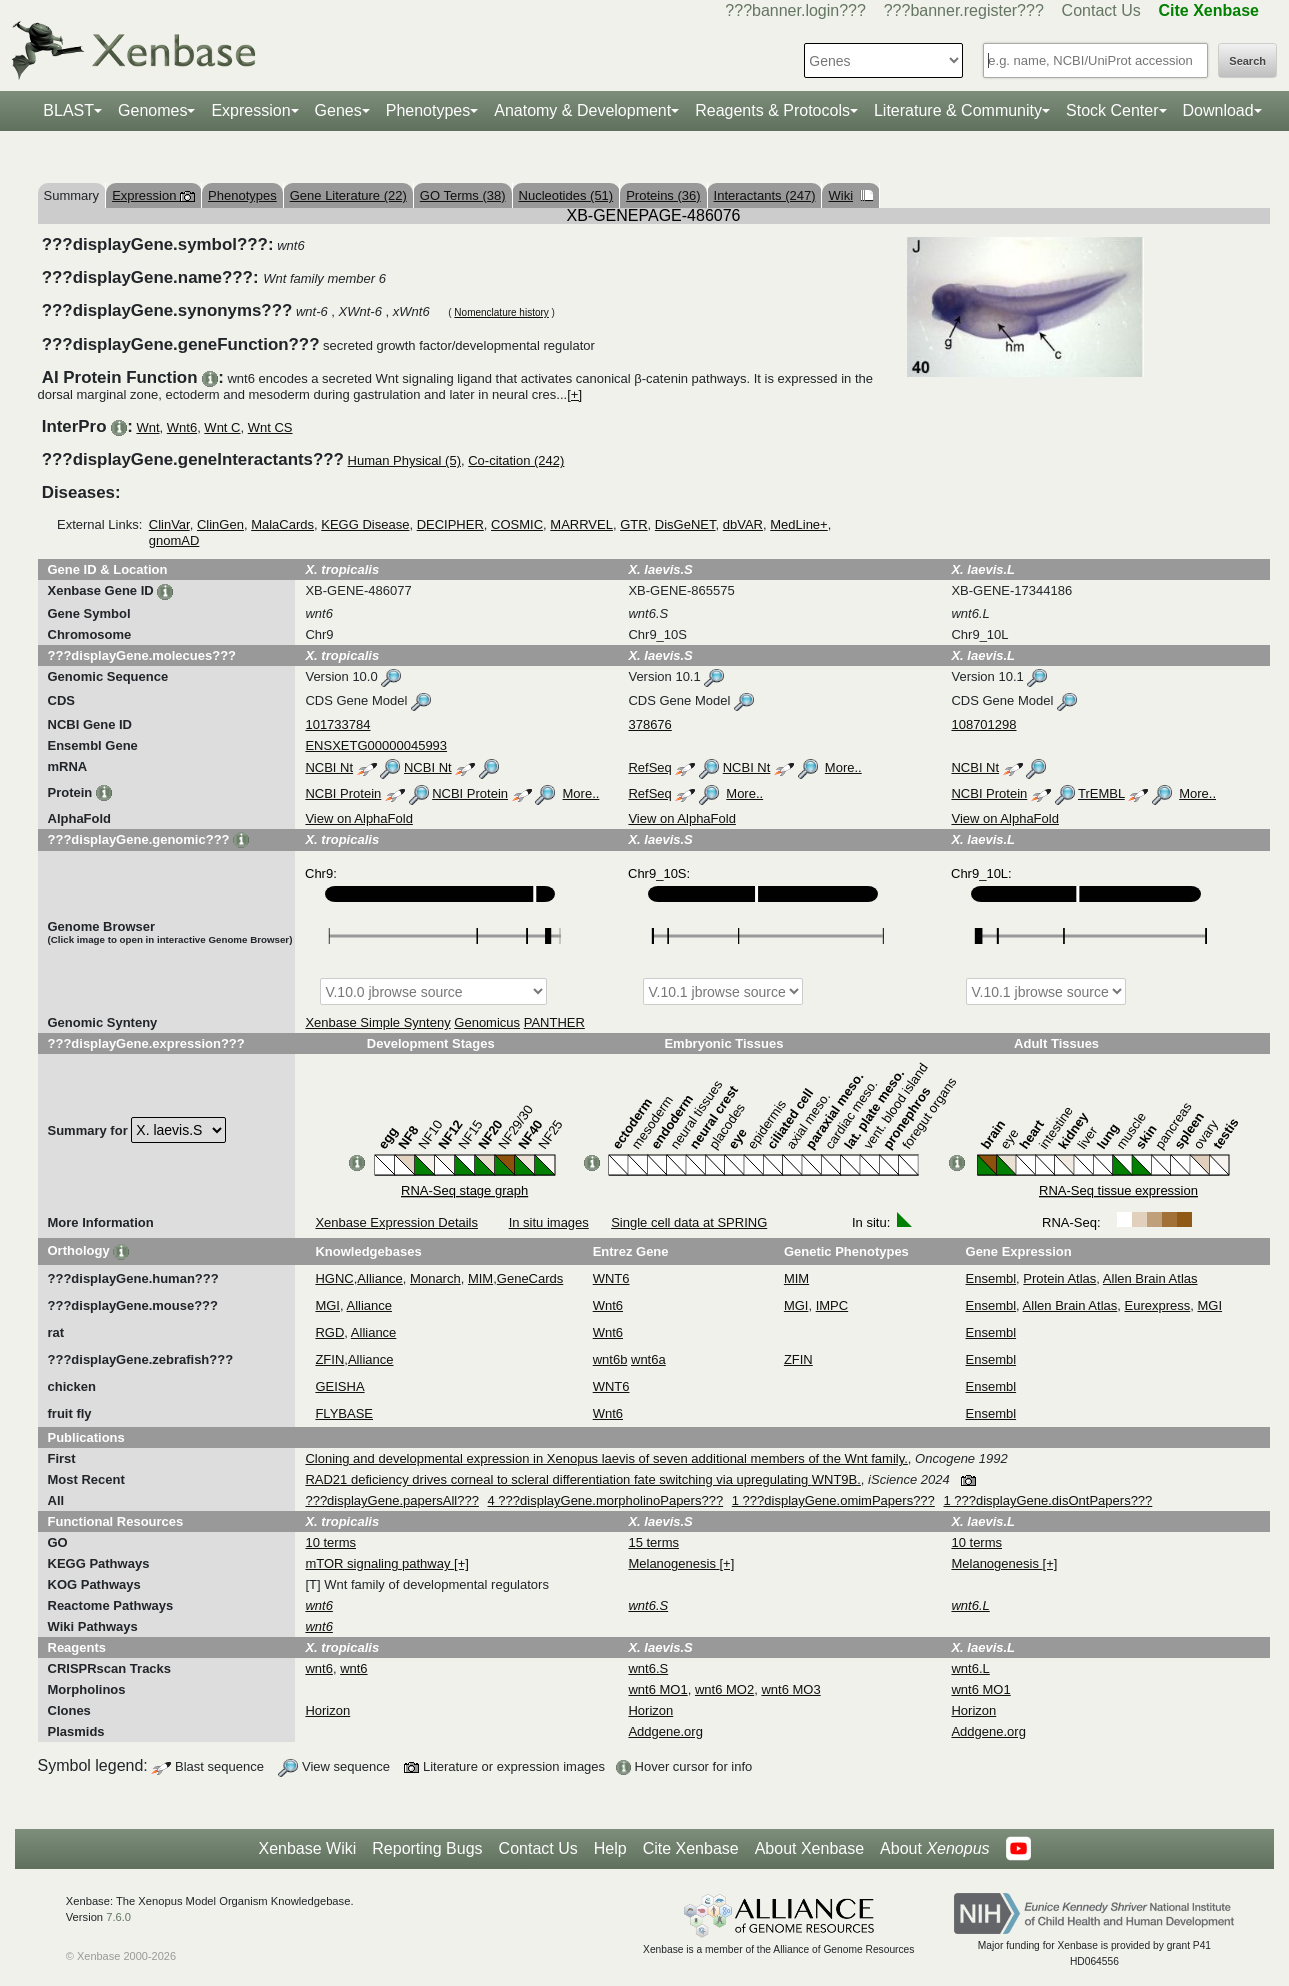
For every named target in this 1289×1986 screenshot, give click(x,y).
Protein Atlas (1059, 1278)
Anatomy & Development (582, 110)
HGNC (334, 1278)
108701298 (983, 724)
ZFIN (329, 1359)
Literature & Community (958, 110)
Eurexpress (1158, 1305)
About (934, 1849)
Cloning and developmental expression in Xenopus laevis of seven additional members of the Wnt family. (606, 1458)
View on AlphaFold (358, 818)
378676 (649, 724)
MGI (327, 1305)
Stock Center (1112, 110)
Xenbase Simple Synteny (377, 1022)
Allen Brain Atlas (1150, 1278)
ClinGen (220, 524)
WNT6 (611, 1278)
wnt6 (318, 1668)
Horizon (327, 1710)
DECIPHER (450, 524)
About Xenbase (809, 1848)
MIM (480, 1278)
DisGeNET (685, 524)
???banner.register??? (964, 10)
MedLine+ (798, 524)
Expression (250, 110)
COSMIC (517, 524)
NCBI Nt (329, 767)
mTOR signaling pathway (379, 1563)
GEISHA (339, 1386)
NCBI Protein (343, 793)
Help (610, 1848)
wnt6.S (648, 1668)
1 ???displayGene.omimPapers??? (833, 1500)
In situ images (549, 1222)
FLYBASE (344, 1413)
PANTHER (554, 1022)
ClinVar (169, 524)
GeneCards (530, 1278)
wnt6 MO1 (657, 1689)
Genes (338, 110)
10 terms (330, 1542)
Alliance (380, 1278)
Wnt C (222, 427)
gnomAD (174, 540)
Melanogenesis (673, 1563)
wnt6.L (970, 1668)
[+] (574, 394)
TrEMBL (1101, 793)
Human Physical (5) (404, 460)
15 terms (653, 1542)
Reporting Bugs (427, 1848)
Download (1218, 110)
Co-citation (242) (516, 460)
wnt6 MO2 (724, 1689)
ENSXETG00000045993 (376, 745)
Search (1247, 61)
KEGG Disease (365, 524)
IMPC (832, 1305)
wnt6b (610, 1359)
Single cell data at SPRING (689, 1222)
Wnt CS (270, 427)
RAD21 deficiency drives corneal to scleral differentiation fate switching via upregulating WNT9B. (582, 1479)
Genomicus (487, 1022)
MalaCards (282, 524)
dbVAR (743, 524)
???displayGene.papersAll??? (391, 1500)
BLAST (68, 110)
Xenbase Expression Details (396, 1222)
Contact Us (1101, 10)
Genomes (152, 110)
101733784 (337, 724)
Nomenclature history (501, 312)
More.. (843, 767)
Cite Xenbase (691, 1848)
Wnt (147, 427)
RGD (329, 1332)
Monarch (435, 1278)
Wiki (850, 195)
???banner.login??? (795, 10)
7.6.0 (118, 1917)
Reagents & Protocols (772, 110)
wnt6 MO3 (790, 1689)
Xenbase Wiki (307, 1848)
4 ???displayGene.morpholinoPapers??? (606, 1500)
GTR (633, 524)
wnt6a (648, 1359)
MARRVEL (581, 524)
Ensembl (991, 1278)
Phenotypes (428, 110)
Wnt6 (182, 427)
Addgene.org (665, 1731)
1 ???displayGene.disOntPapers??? (1047, 1500)
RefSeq (649, 767)
